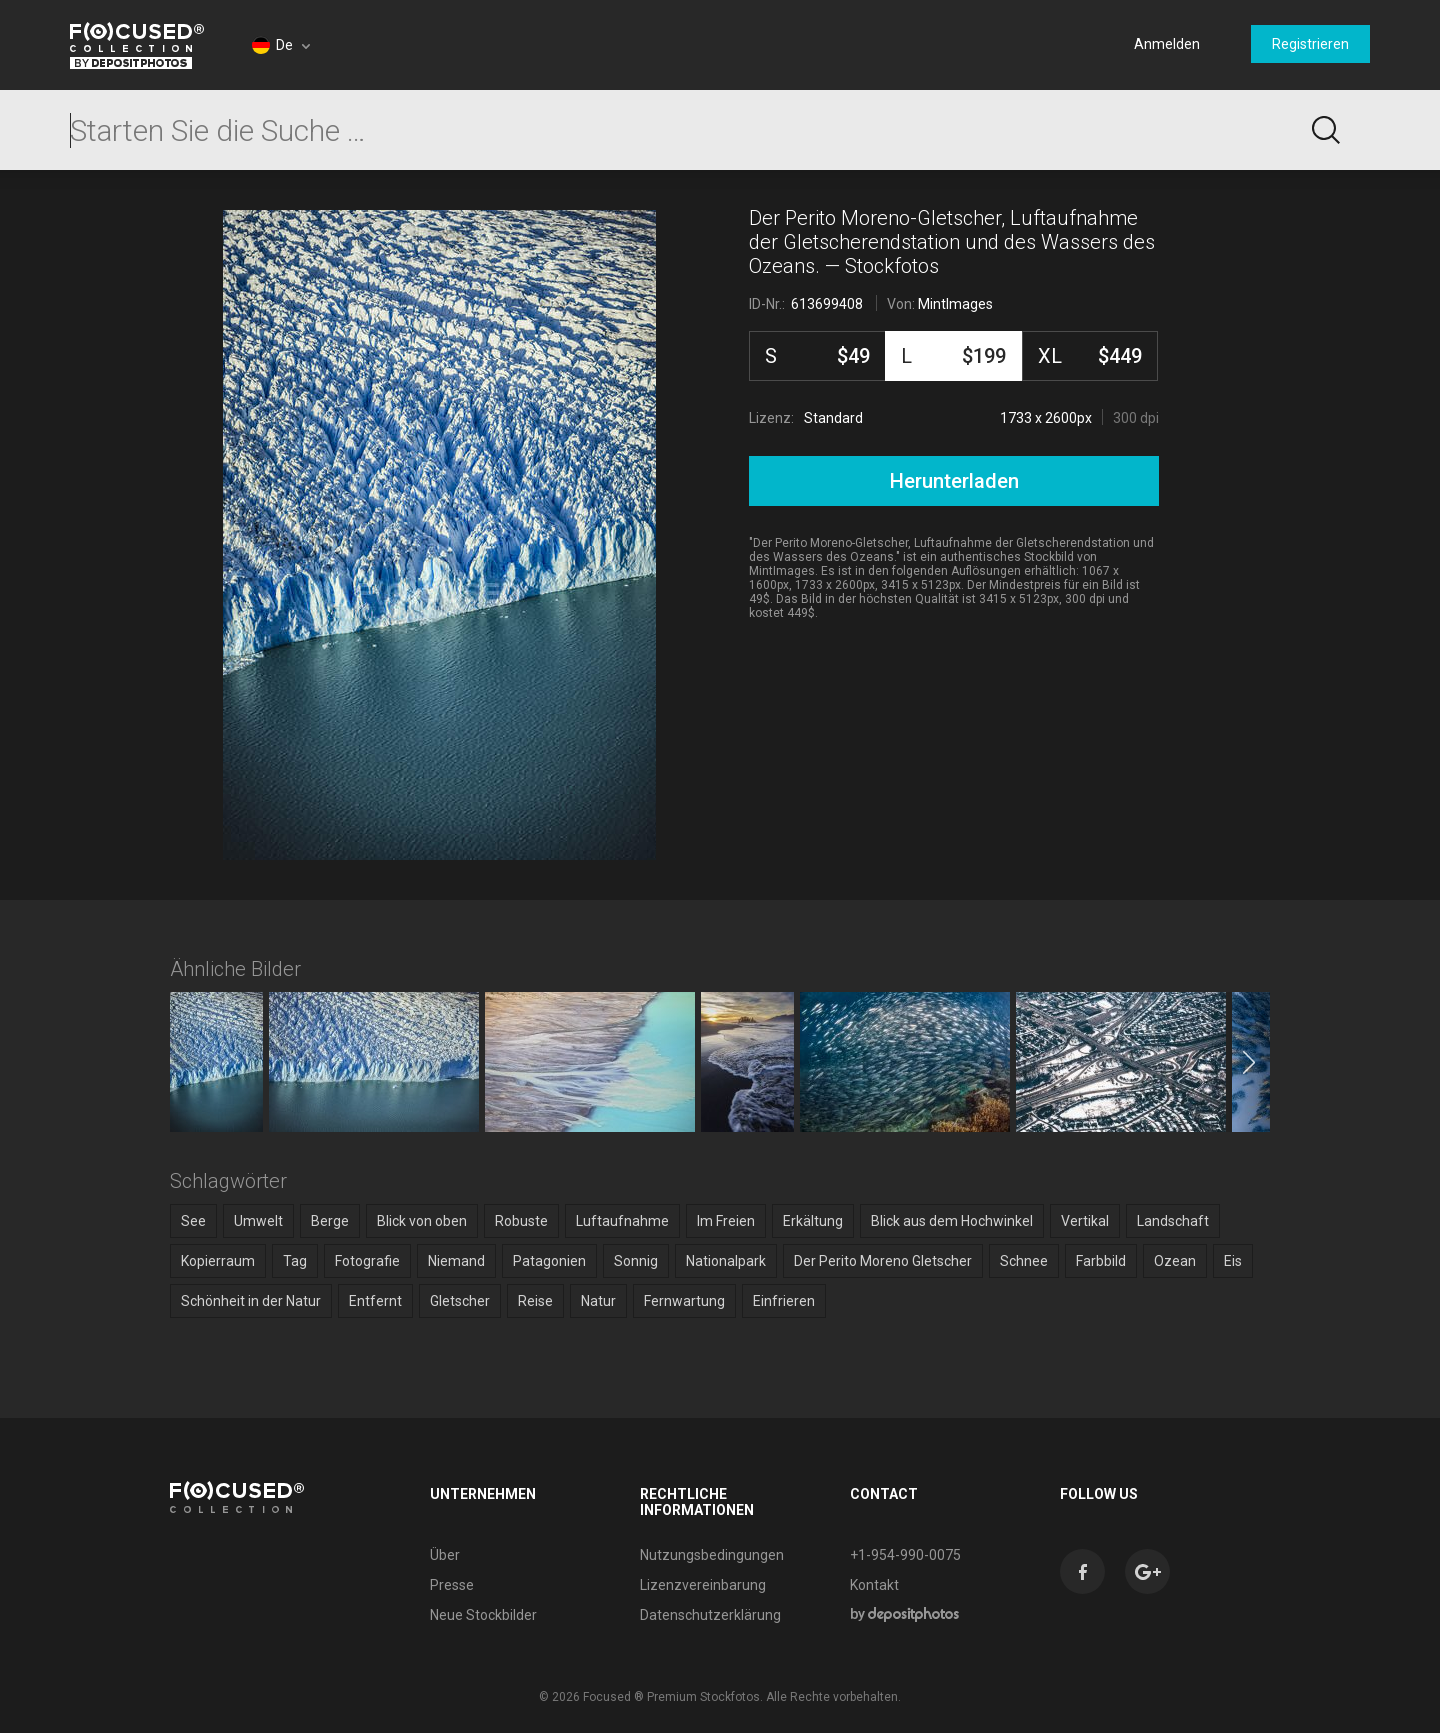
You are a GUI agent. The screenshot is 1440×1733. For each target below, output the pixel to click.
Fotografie (367, 1261)
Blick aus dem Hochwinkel (952, 1221)
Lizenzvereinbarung (703, 1585)
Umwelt (258, 1221)
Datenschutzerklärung (710, 1615)
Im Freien (726, 1221)
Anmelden (1167, 44)
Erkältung (813, 1221)
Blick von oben (422, 1221)
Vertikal (1085, 1221)
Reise (535, 1301)
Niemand (456, 1261)
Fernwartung (684, 1301)
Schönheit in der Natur (251, 1301)
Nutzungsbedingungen (712, 1555)
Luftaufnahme (622, 1221)
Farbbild (1101, 1261)
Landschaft (1173, 1221)
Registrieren (1310, 44)
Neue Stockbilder (483, 1615)
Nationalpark (726, 1261)
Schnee (1024, 1261)
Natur (598, 1301)
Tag (295, 1261)
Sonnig (636, 1261)
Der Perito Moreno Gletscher (883, 1261)
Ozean (1175, 1261)
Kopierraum (218, 1261)
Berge (330, 1221)
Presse (452, 1585)
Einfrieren (784, 1301)
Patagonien (549, 1261)
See (193, 1221)
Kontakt (874, 1585)
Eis (1233, 1261)
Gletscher (460, 1301)
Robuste (521, 1221)
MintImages (955, 304)
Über (445, 1555)
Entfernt (375, 1301)
